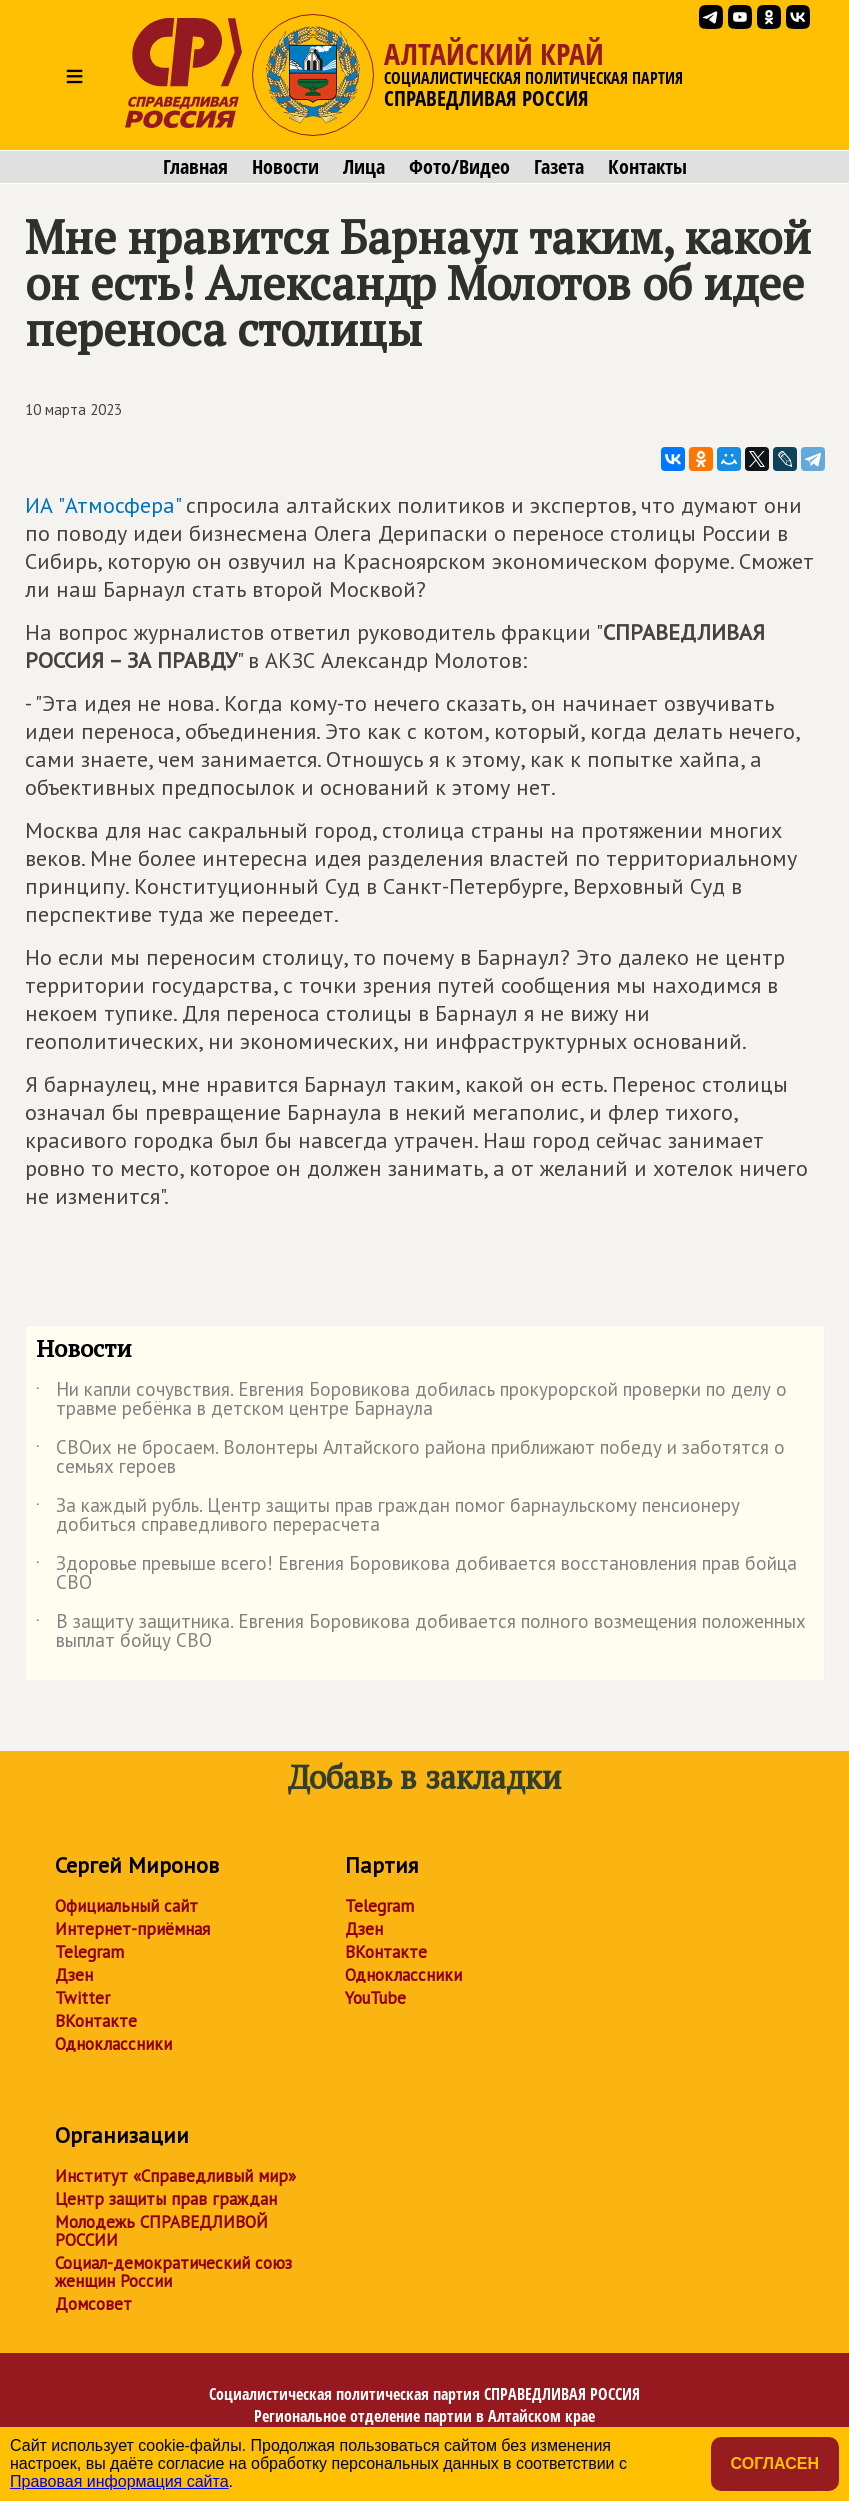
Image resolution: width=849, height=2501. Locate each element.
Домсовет (93, 2304)
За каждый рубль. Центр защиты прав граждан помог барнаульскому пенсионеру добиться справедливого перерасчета (388, 1516)
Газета (559, 167)
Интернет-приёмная (132, 1929)
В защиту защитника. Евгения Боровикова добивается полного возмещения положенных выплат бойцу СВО (421, 1632)
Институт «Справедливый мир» (175, 2176)
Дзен (74, 1975)
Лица (364, 167)
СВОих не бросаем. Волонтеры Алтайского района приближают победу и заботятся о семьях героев (410, 1458)
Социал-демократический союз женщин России (173, 2272)
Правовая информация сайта (119, 2481)
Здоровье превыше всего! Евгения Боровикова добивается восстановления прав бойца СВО (416, 1574)
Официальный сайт (126, 1906)
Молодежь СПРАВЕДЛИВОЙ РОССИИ (161, 2231)
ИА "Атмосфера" (102, 505)
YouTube (375, 1998)
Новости (285, 167)
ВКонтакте (96, 2021)
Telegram (89, 1952)
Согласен (775, 2463)
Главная (195, 167)
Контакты (647, 167)
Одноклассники (113, 2044)
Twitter (82, 1998)
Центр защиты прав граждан (166, 2199)
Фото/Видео (459, 167)
